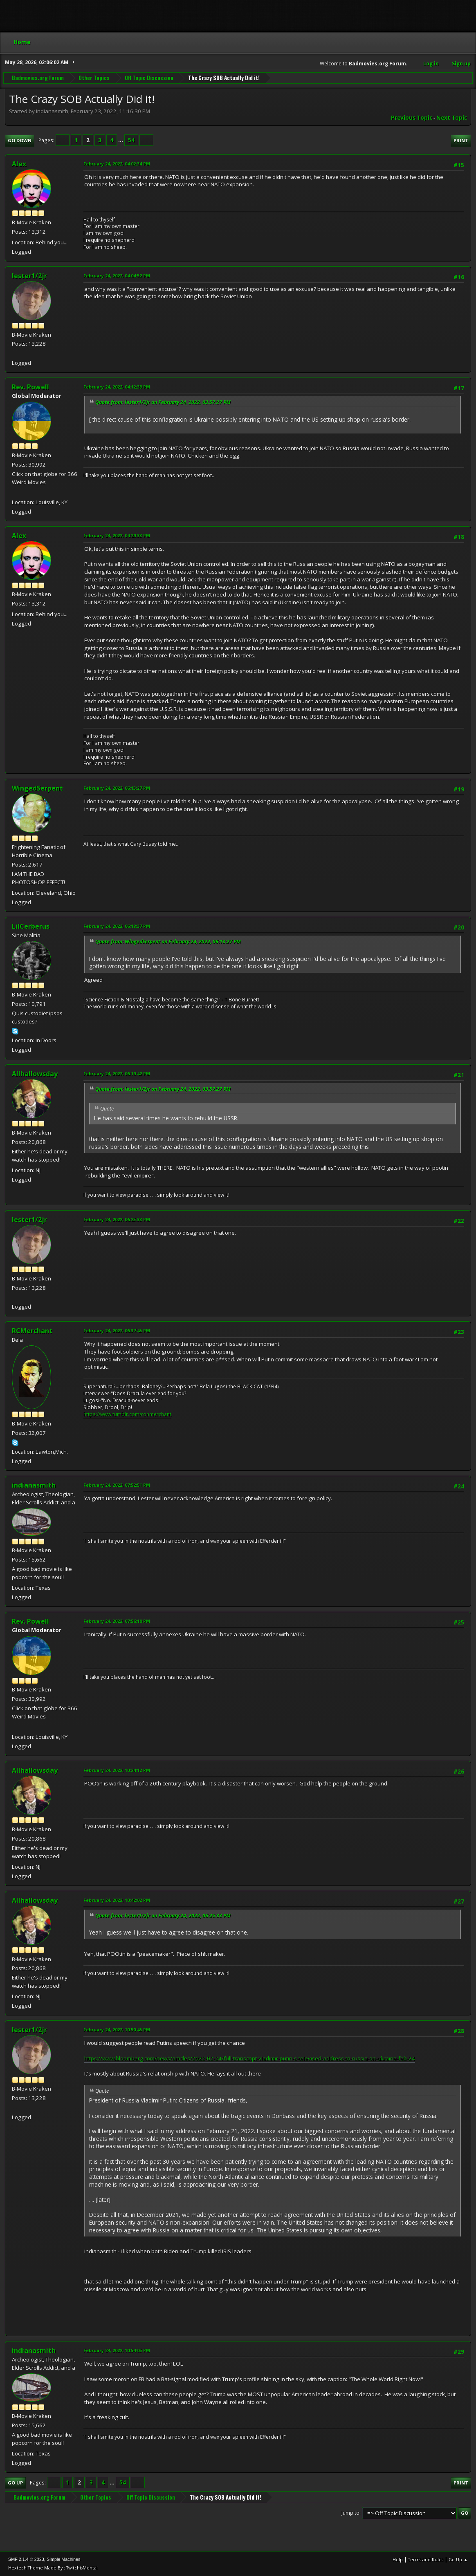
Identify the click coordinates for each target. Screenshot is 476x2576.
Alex (19, 163)
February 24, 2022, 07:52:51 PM (116, 1485)
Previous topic (411, 117)
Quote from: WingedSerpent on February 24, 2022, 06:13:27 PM (168, 941)
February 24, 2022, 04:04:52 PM (116, 276)
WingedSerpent (37, 788)
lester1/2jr (29, 275)
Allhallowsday (35, 1073)
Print (461, 140)
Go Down (19, 140)
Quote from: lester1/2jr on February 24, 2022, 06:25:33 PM (163, 1915)
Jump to (350, 2512)
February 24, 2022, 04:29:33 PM (116, 535)
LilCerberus (30, 926)
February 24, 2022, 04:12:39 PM (116, 387)
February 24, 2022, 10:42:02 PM (116, 1900)
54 (131, 140)
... (121, 140)
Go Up (15, 2483)
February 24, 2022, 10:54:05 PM (116, 2350)
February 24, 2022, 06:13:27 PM (116, 788)
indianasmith (34, 1485)
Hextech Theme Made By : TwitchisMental (53, 2568)
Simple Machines (63, 2559)
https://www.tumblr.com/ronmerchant (127, 1414)
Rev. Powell (30, 386)
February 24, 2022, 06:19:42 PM (116, 1073)
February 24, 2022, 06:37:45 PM (116, 1330)
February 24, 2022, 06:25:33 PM (116, 1219)
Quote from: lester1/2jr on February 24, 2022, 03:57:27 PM (163, 402)
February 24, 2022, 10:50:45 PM (116, 2029)
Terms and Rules (425, 2559)
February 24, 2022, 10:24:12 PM (116, 1770)
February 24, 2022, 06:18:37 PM (116, 926)
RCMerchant (32, 1330)
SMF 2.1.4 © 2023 (26, 2559)
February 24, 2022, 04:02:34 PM (116, 164)
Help (398, 2559)
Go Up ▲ (458, 2559)
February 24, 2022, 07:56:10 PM (116, 1621)
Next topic (451, 117)
